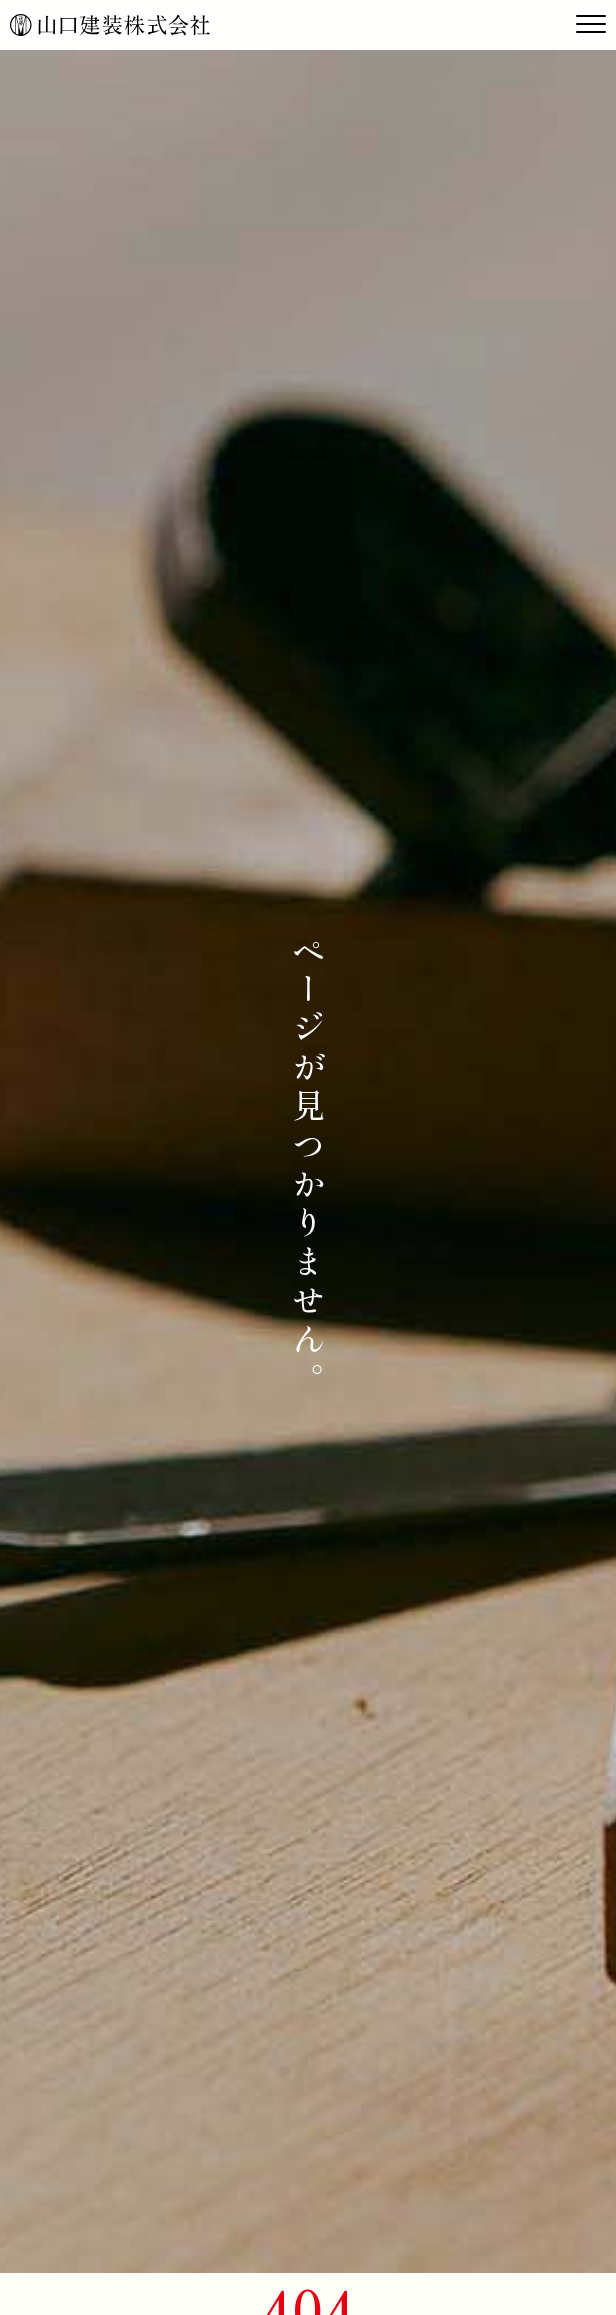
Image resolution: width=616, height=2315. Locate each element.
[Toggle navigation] (591, 25)
